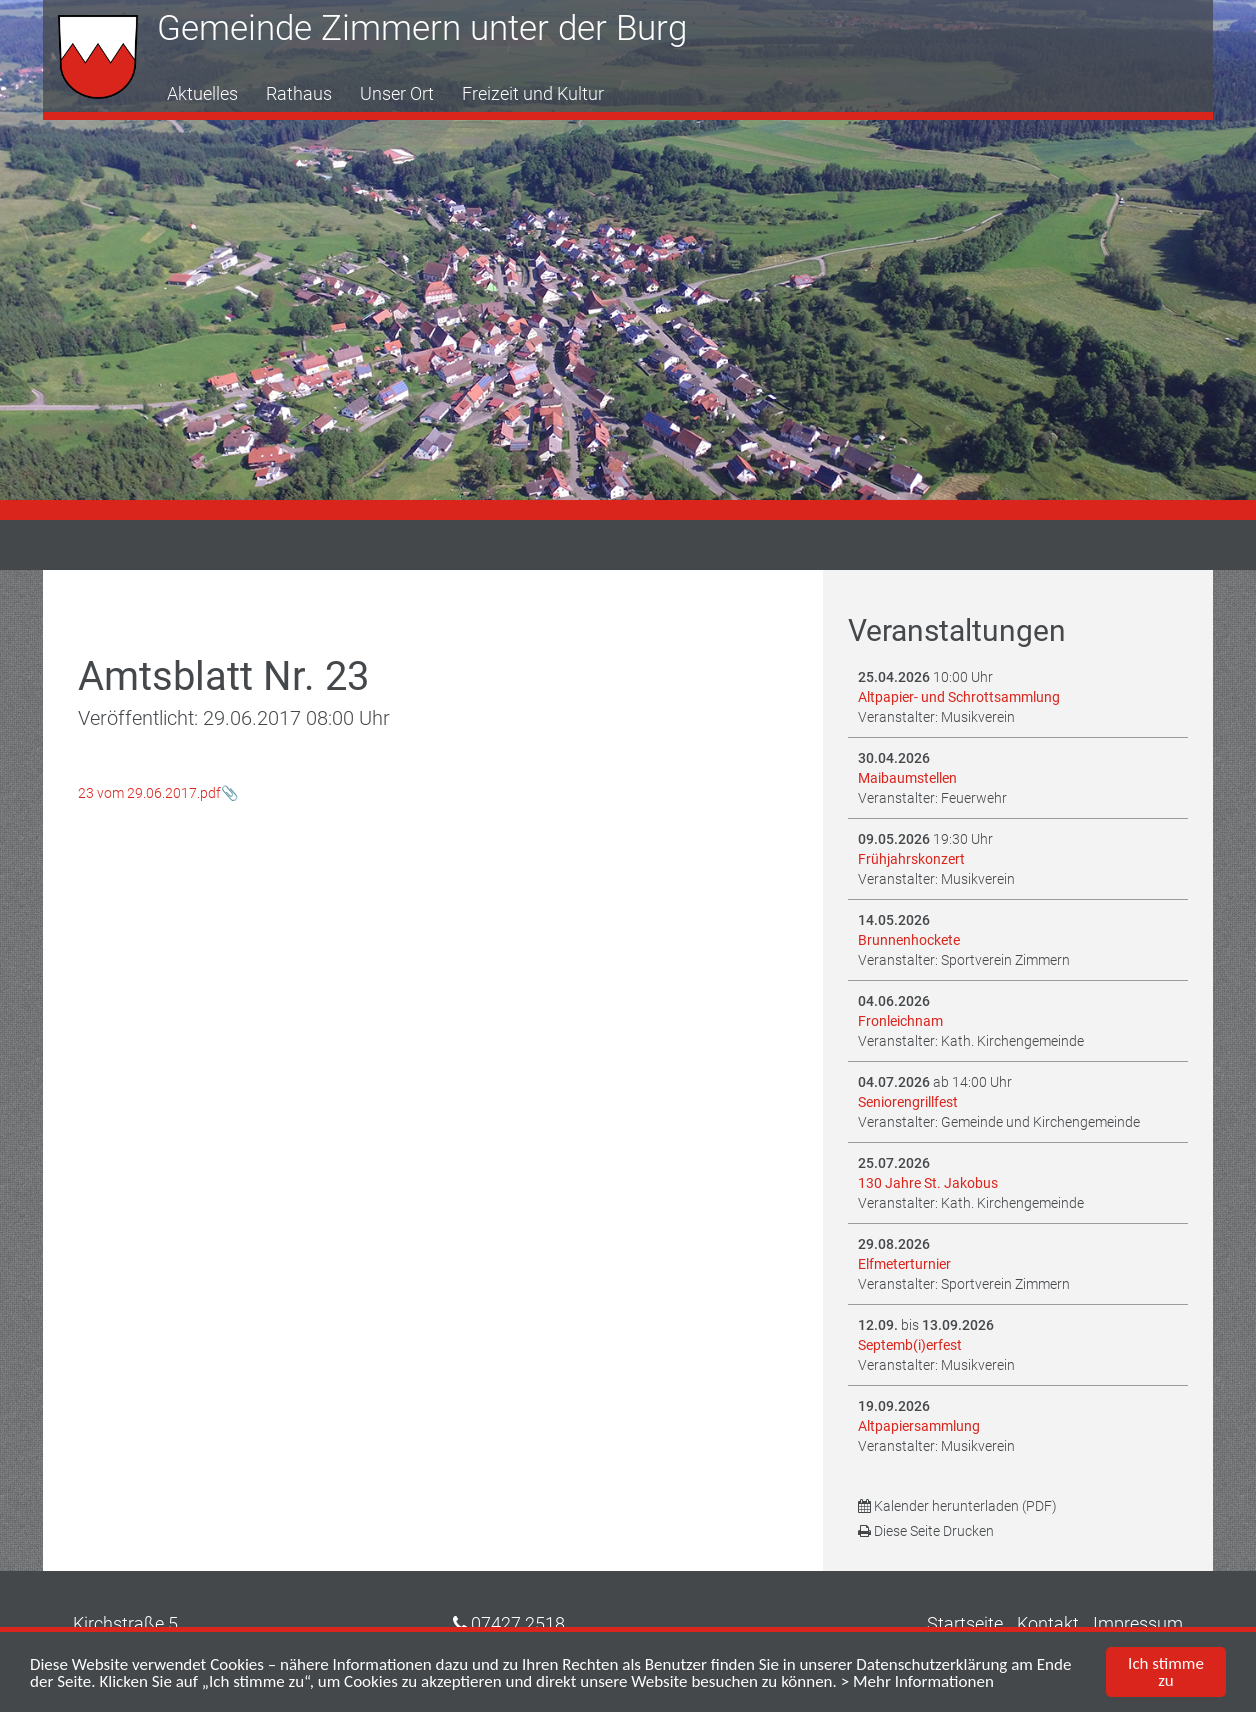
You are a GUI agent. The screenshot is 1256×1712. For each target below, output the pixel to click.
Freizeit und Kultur (533, 93)
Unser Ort (397, 93)
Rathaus (299, 93)
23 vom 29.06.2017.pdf (149, 793)
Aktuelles (202, 93)
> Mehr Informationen (917, 1683)
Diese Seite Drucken (926, 1531)
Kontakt (1048, 1623)
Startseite (965, 1623)
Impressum (1138, 1623)
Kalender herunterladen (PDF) (957, 1506)
